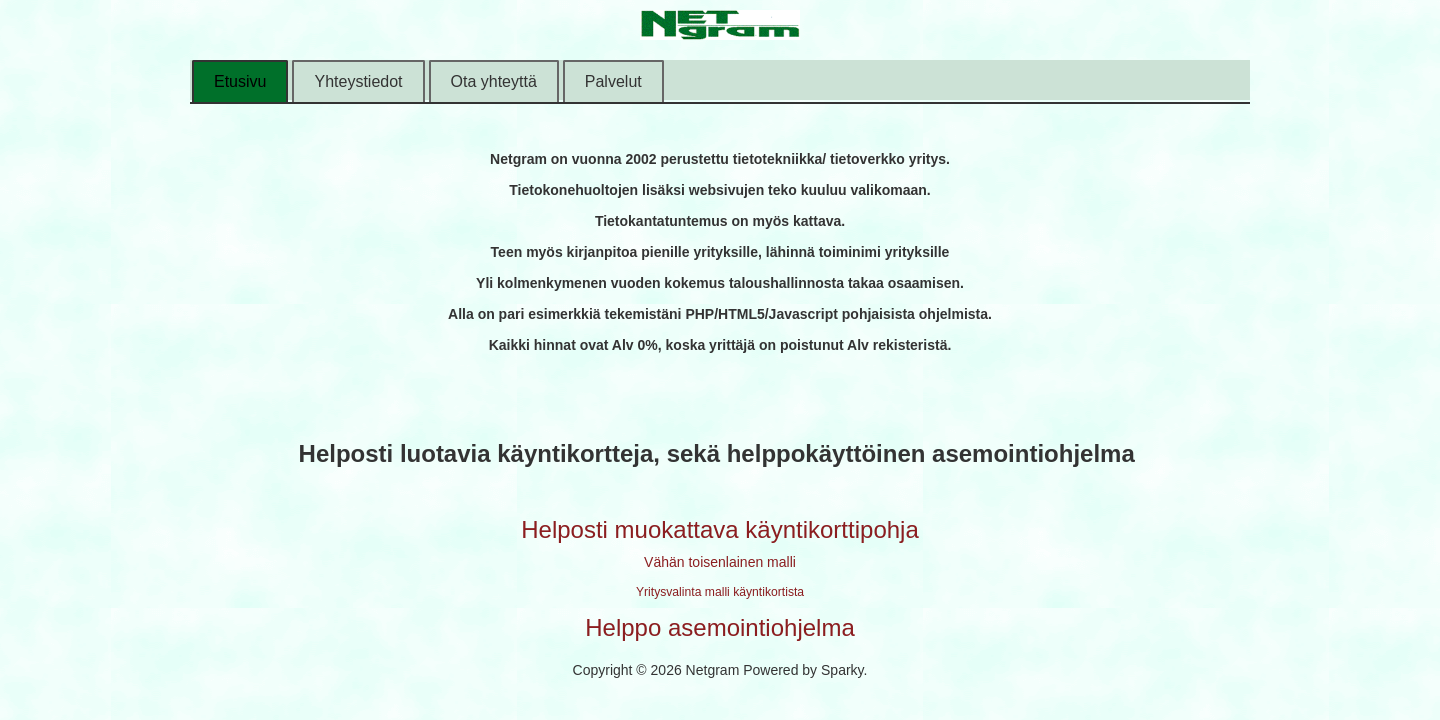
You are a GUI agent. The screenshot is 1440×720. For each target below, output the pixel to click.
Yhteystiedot (358, 81)
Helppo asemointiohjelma (719, 627)
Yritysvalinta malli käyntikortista (720, 592)
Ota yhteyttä (494, 81)
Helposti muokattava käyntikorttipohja (720, 529)
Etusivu (240, 81)
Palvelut (613, 81)
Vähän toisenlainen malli (720, 562)
